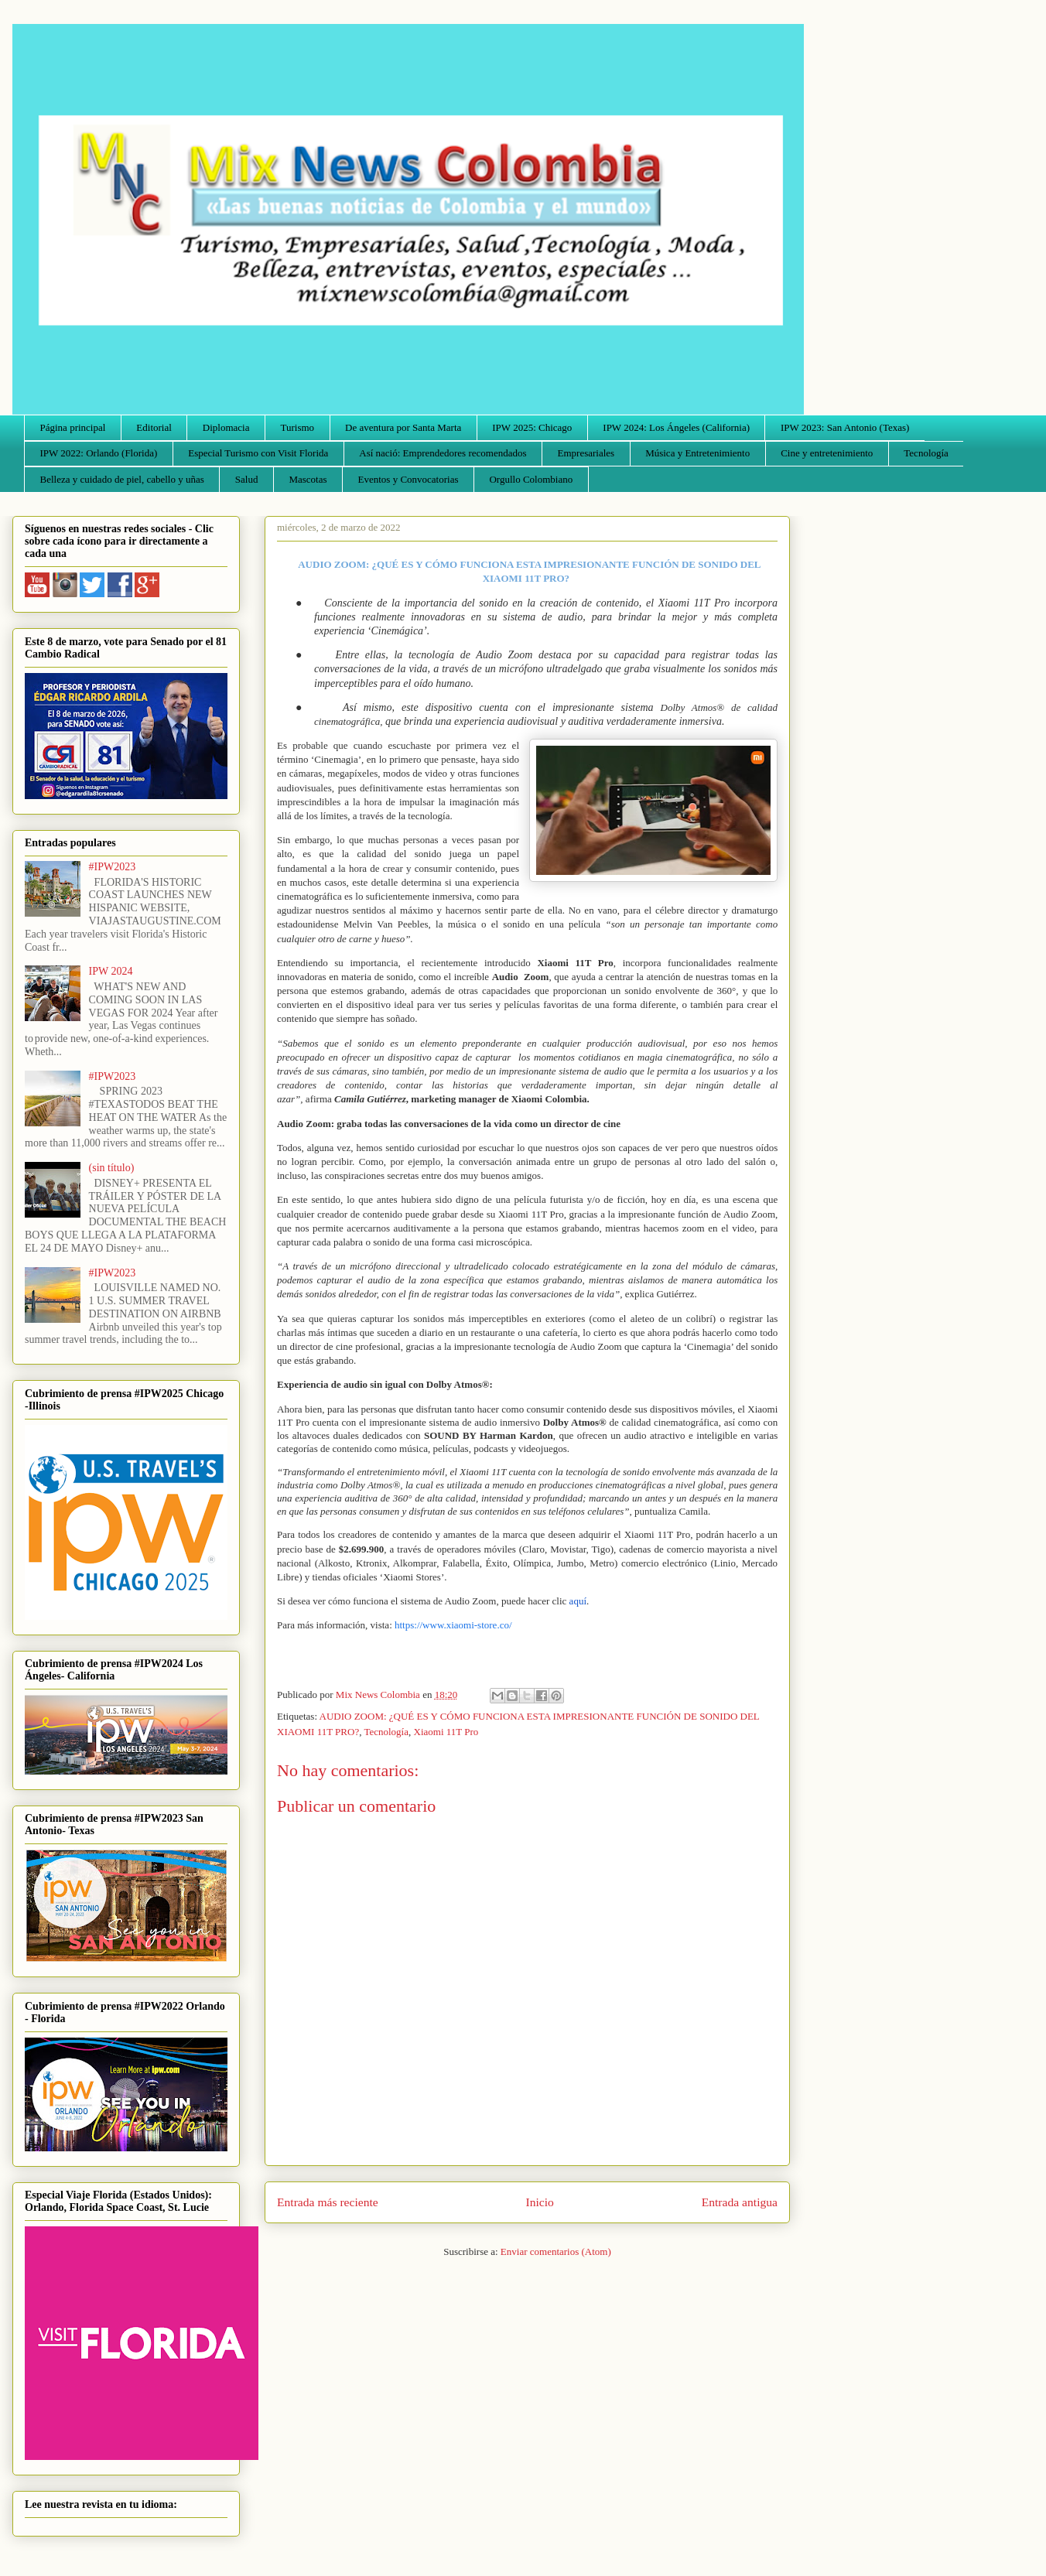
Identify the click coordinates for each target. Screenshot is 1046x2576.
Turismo (298, 427)
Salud (246, 479)
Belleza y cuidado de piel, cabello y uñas (122, 479)
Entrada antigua (740, 2202)
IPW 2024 (111, 971)
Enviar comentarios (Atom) (556, 2251)
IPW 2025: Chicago (532, 427)
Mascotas (307, 479)
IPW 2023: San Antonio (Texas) (845, 427)
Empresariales (586, 453)
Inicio (540, 2202)
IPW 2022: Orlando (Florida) (99, 453)
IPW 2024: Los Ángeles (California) (676, 427)
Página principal (73, 427)
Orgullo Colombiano (531, 479)
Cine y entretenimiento (827, 453)
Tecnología (926, 453)
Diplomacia (226, 427)
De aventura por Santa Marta (403, 427)
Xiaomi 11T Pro (446, 1731)
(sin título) (112, 1168)
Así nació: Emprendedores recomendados (442, 453)
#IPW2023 (112, 867)
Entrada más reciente (327, 2202)
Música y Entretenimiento (697, 453)
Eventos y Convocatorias (408, 479)
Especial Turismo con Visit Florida (258, 453)
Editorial (154, 427)
